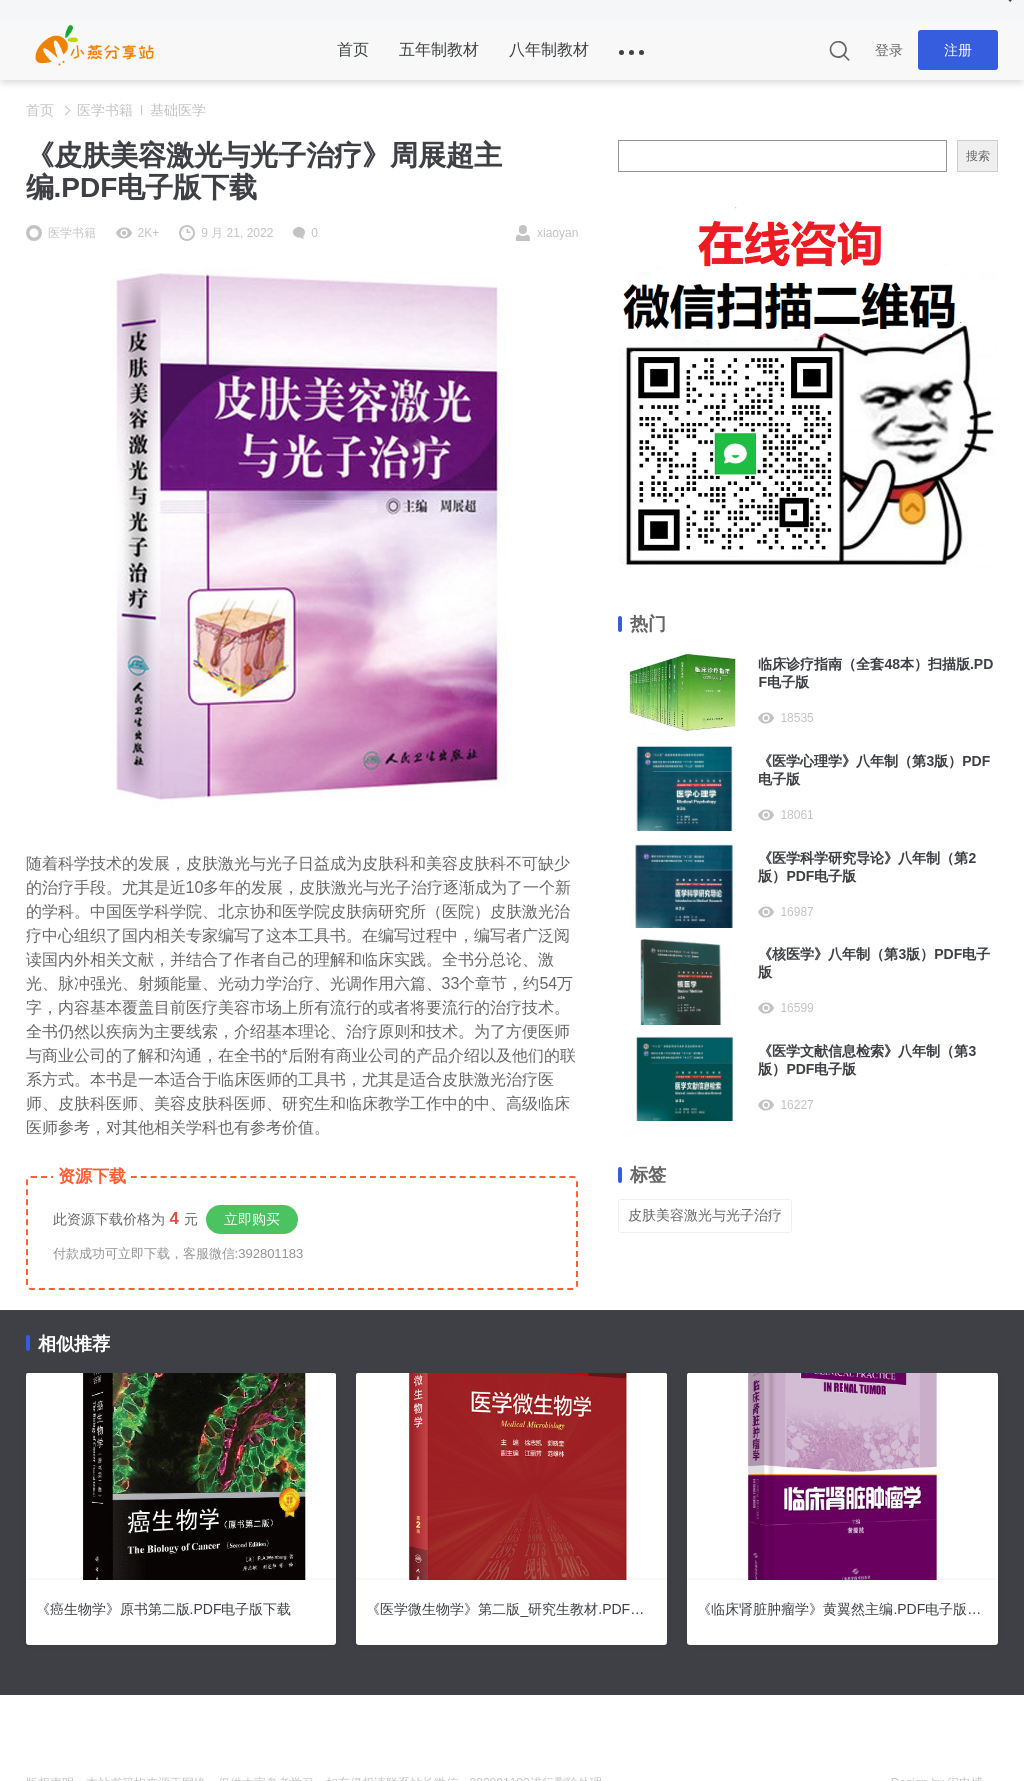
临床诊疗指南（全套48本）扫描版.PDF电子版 (875, 673)
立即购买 (252, 1219)
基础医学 (178, 110)
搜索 (978, 156)
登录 (889, 50)
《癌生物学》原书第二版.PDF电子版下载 (164, 1609)
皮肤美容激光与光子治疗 (705, 1215)
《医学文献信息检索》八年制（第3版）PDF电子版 (867, 1060)
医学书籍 (105, 110)
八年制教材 (549, 49)
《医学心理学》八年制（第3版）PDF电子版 (874, 770)
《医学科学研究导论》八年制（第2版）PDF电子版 (867, 867)
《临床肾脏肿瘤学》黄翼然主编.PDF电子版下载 (842, 1609)
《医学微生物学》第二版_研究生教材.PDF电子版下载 (511, 1609)
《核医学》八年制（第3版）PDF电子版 (874, 963)
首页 (353, 49)
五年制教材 (439, 49)
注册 (958, 50)
